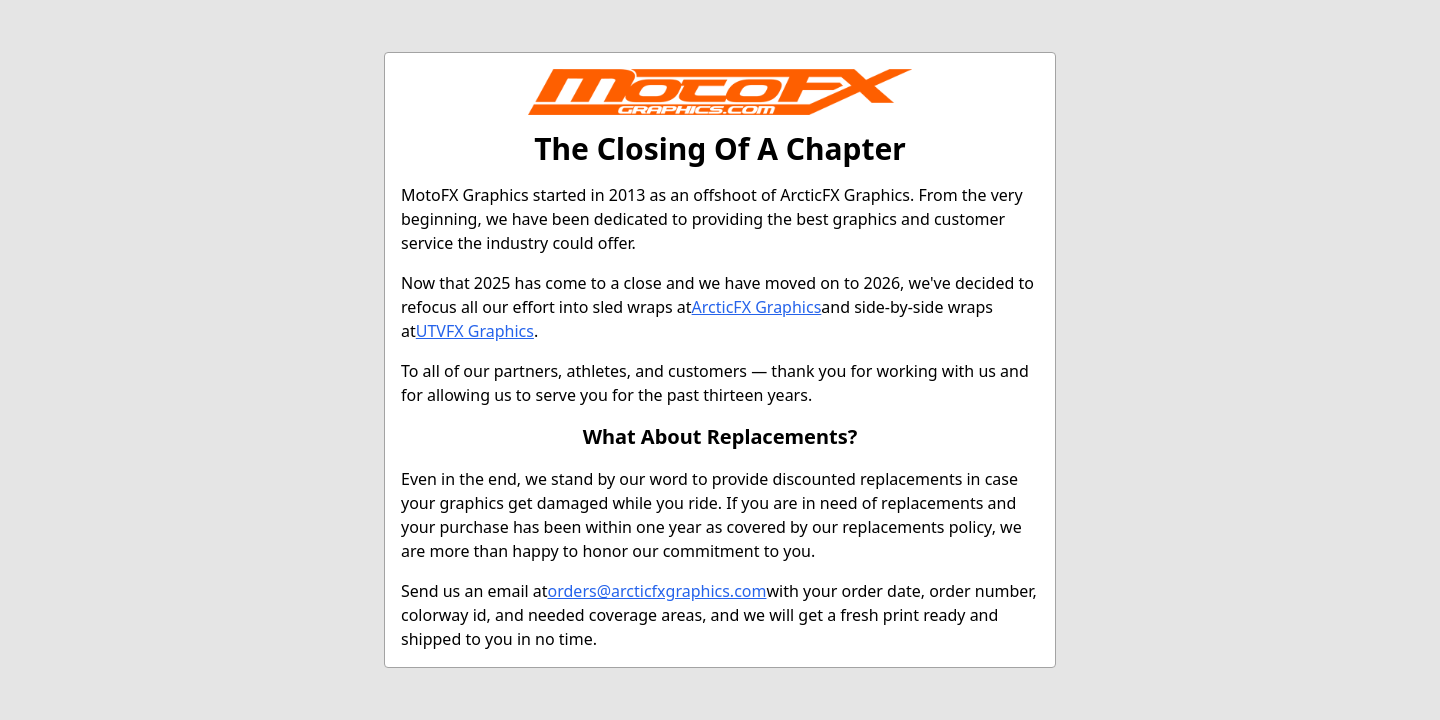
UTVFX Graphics (475, 331)
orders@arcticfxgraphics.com (657, 591)
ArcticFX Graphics (757, 307)
